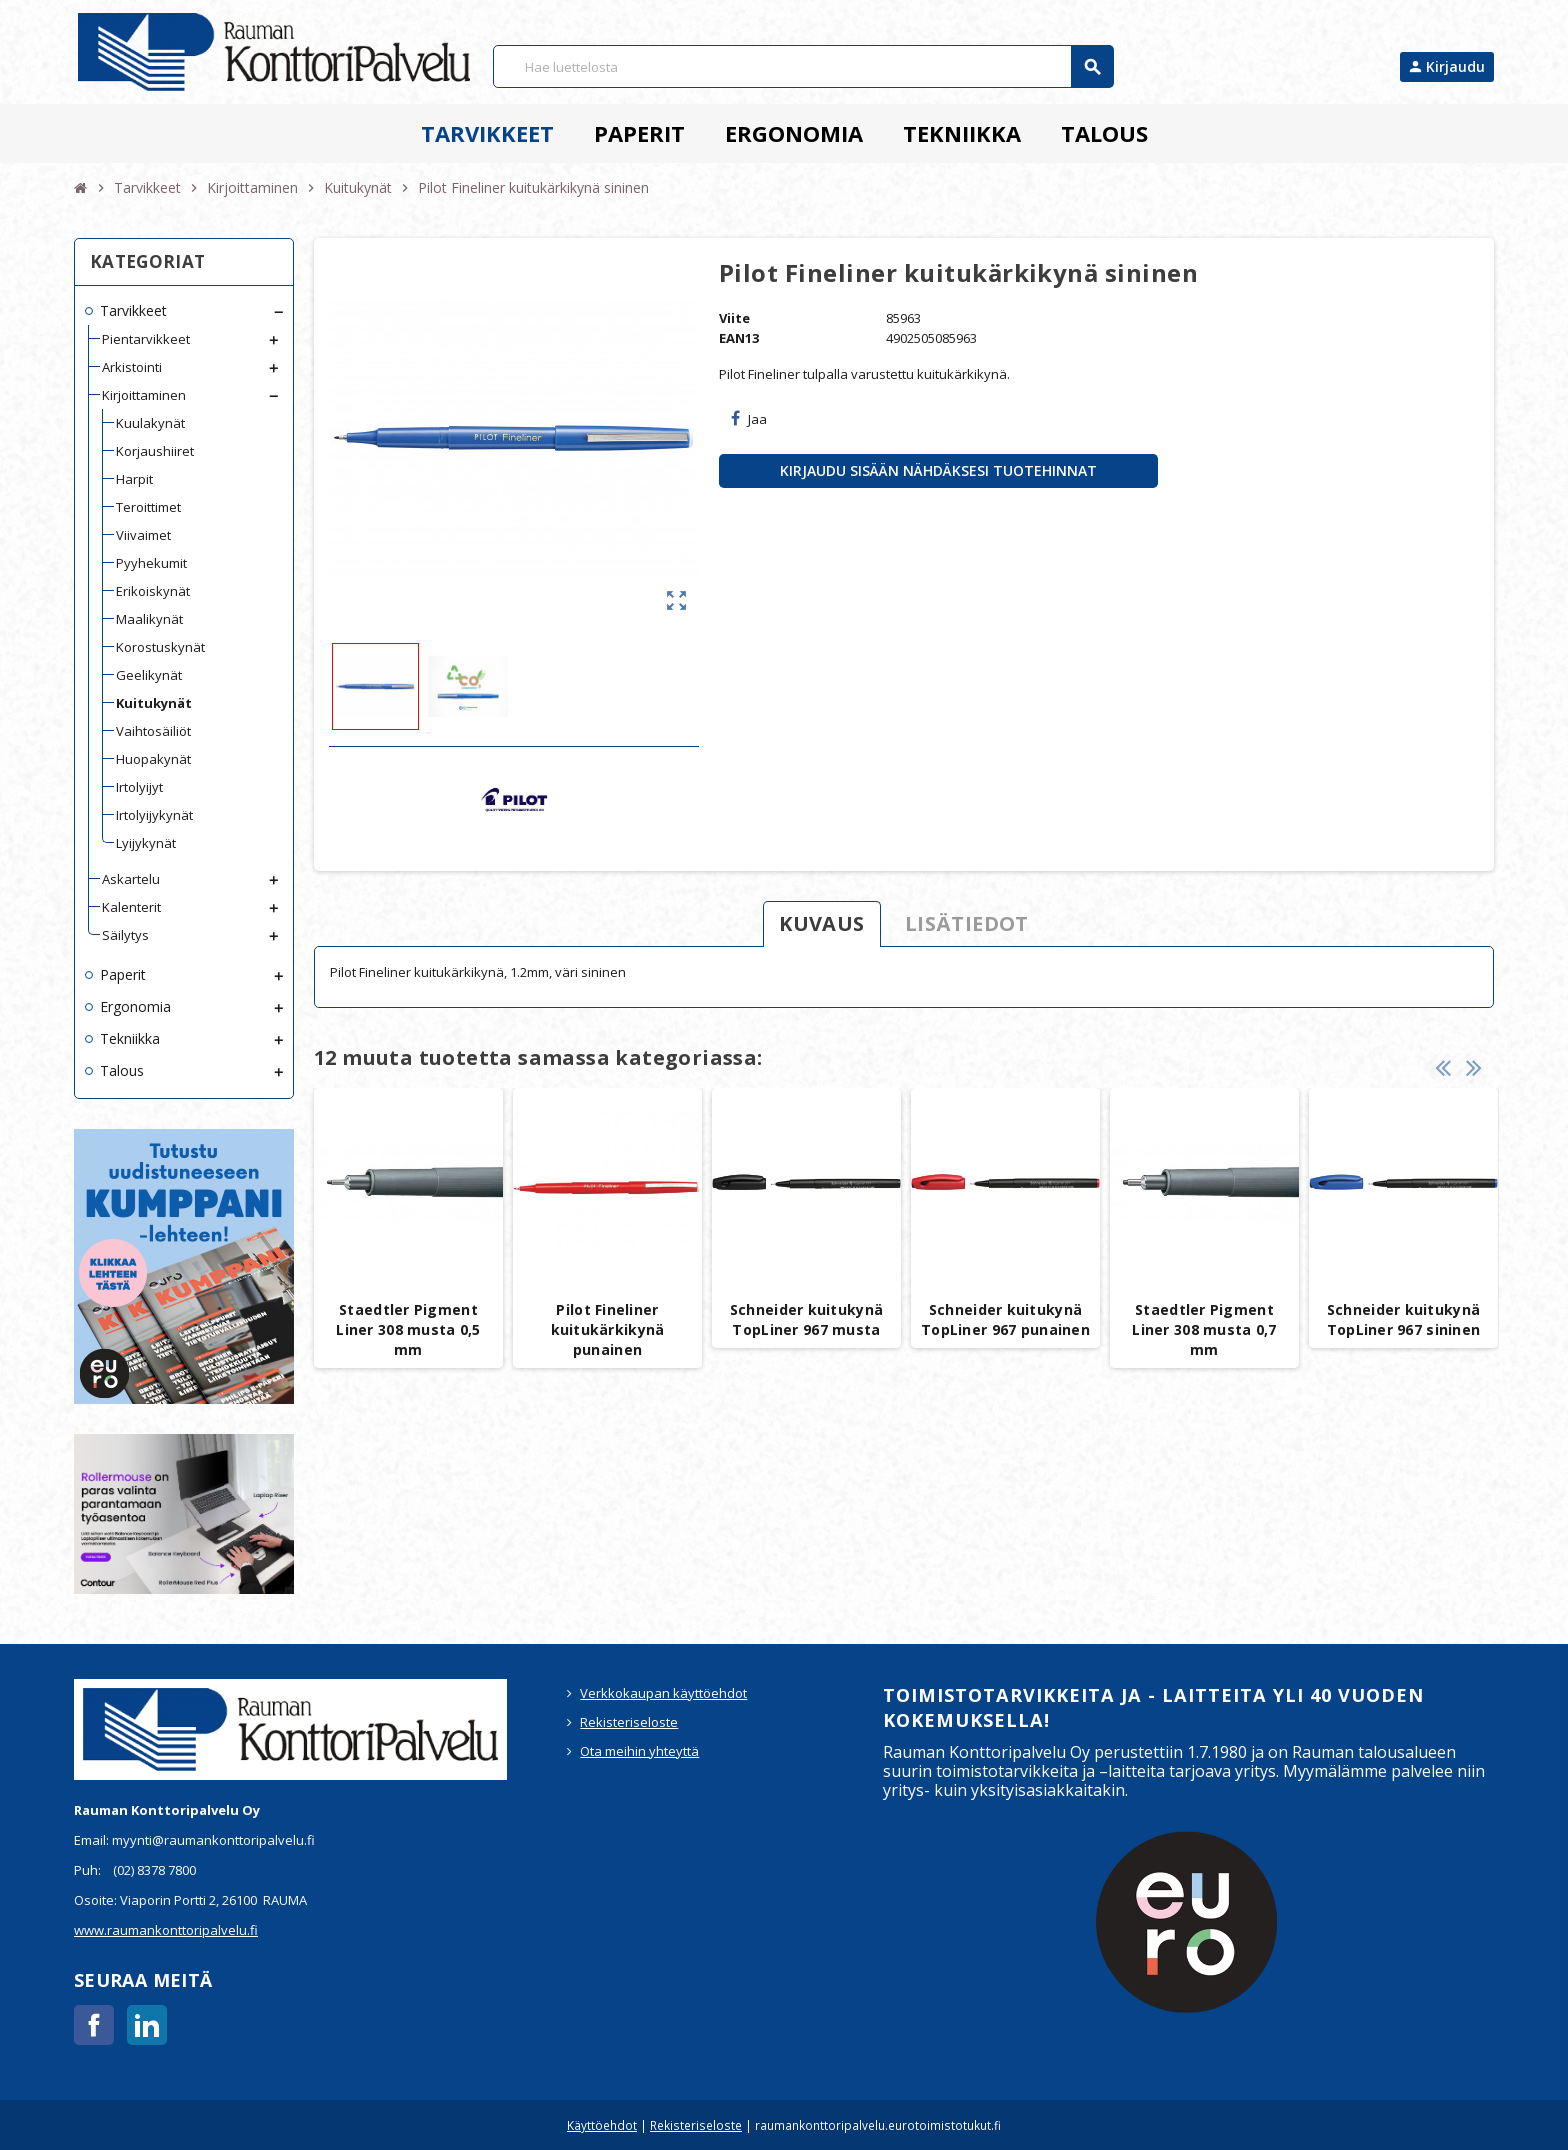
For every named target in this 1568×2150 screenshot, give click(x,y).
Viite (734, 318)
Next (1474, 1068)
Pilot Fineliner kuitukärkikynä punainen (608, 1329)
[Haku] (803, 66)
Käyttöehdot (602, 2125)
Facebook (94, 2025)
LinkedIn (147, 2025)
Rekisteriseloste (629, 1722)
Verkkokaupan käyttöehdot (663, 1693)
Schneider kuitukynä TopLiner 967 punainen (1005, 1319)
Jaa (749, 419)
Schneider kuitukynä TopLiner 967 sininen (1404, 1319)
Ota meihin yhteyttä (639, 1751)
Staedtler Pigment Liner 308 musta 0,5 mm (408, 1329)
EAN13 (739, 338)
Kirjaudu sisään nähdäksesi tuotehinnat (938, 470)
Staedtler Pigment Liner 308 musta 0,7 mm (1204, 1329)
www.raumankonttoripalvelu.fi (166, 1930)
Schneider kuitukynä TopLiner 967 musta (806, 1319)
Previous (1443, 1068)
